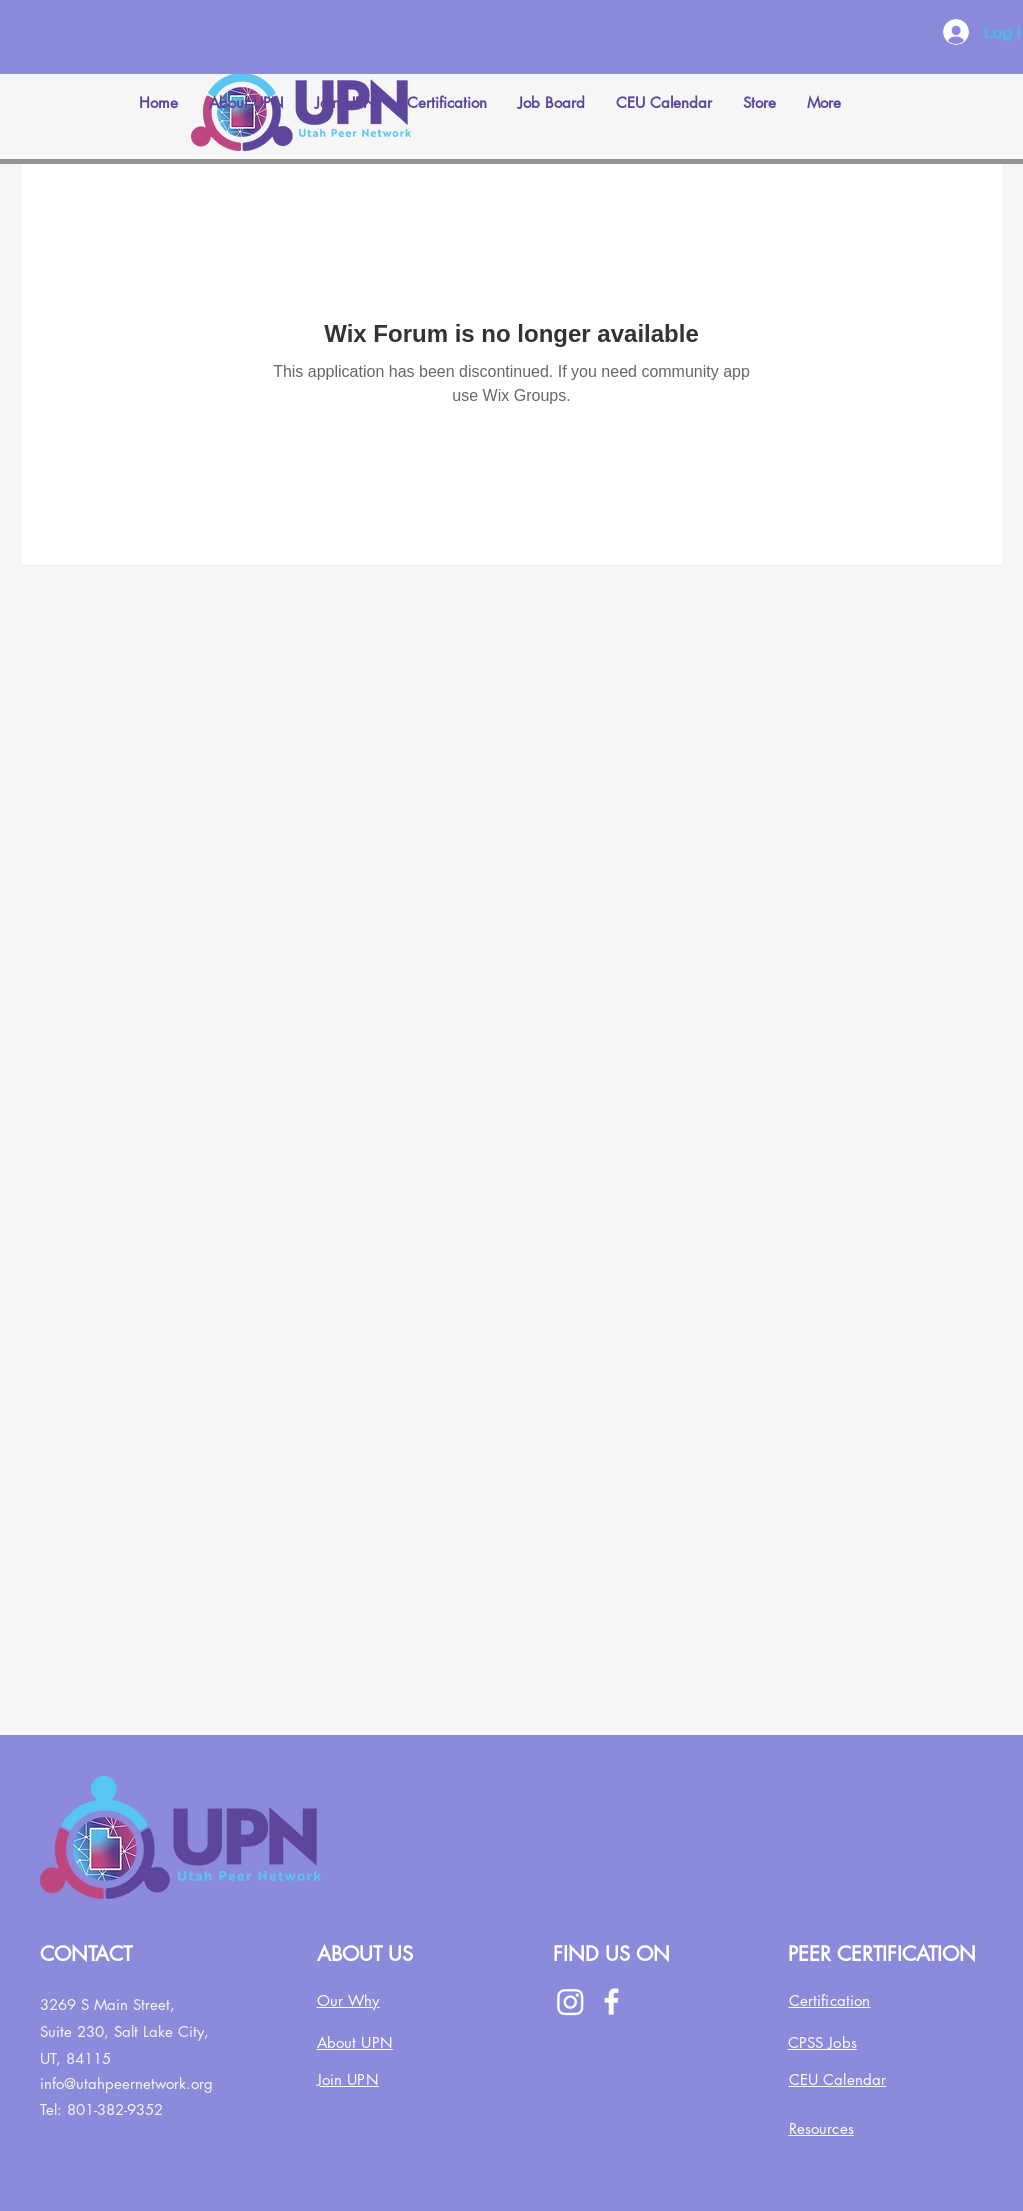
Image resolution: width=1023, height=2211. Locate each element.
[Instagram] (570, 2001)
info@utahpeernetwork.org (126, 2083)
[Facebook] (611, 2001)
